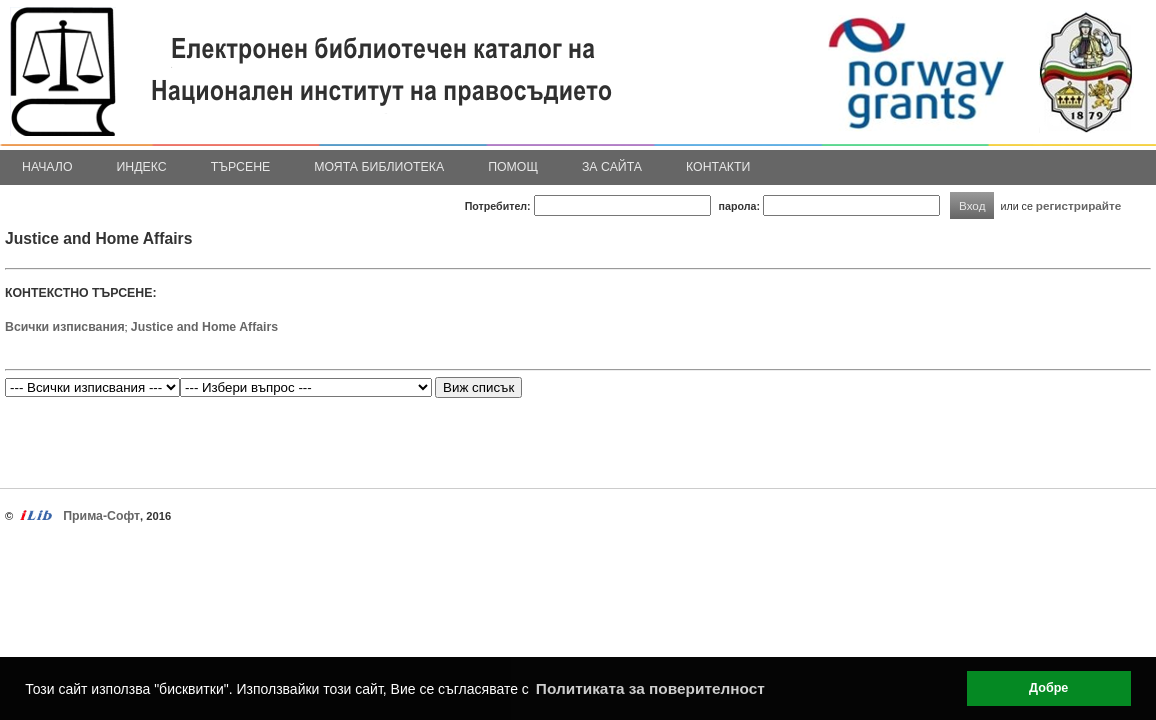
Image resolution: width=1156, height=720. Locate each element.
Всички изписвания (65, 327)
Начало (47, 167)
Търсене (241, 167)
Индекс (142, 167)
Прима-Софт (101, 516)
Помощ (513, 167)
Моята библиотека (379, 167)
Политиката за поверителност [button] (650, 688)
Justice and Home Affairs (204, 327)
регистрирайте (1079, 205)
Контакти (718, 167)
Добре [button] (1048, 688)
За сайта (612, 167)
